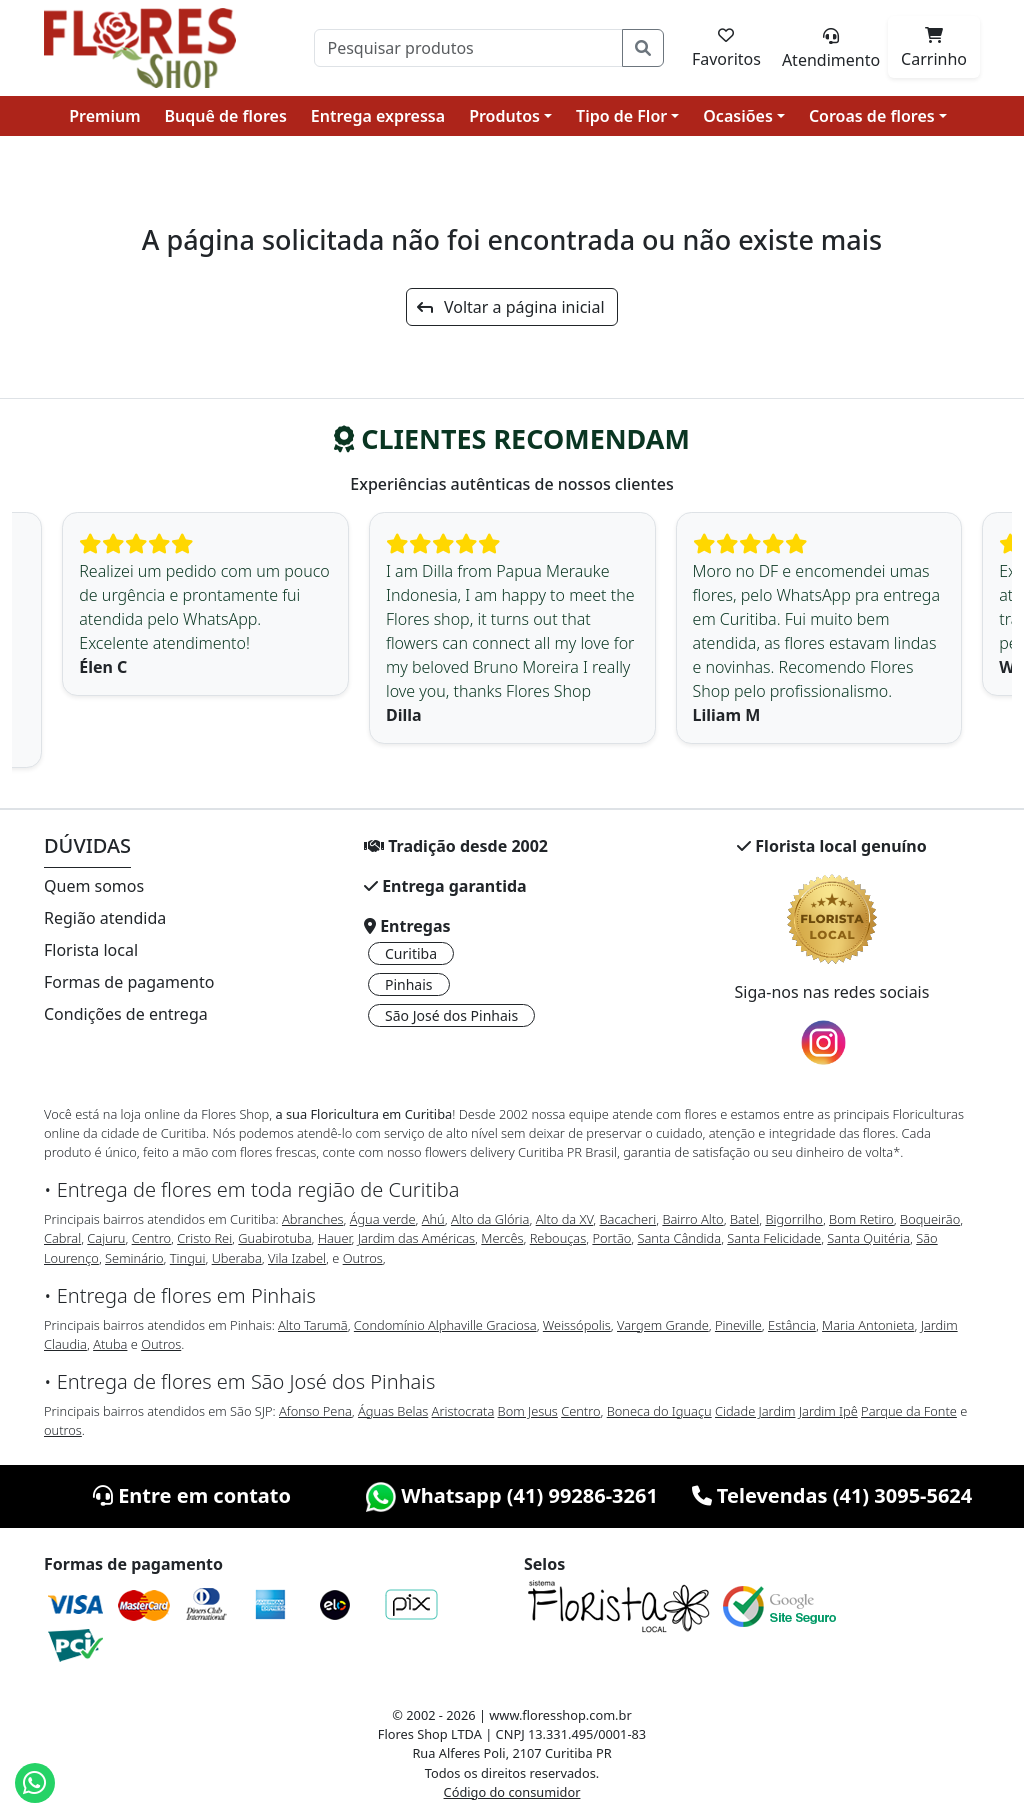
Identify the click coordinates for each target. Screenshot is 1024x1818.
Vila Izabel (297, 1258)
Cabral (62, 1238)
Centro (151, 1238)
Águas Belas (393, 1411)
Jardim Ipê (828, 1411)
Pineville (738, 1325)
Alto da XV (565, 1219)
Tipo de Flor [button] (621, 116)
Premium (104, 116)
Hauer (335, 1238)
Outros (363, 1258)
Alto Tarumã (313, 1325)
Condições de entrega (126, 1014)
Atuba (110, 1344)
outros (63, 1430)
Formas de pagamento (129, 982)
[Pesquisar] (468, 48)
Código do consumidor (512, 1792)
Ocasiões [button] (738, 116)
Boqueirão (930, 1219)
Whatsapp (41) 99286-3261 (512, 1495)
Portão (611, 1238)
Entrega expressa (378, 116)
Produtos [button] (504, 116)
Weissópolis (577, 1325)
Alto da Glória (490, 1219)
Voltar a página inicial (510, 307)
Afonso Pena (315, 1411)
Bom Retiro (861, 1219)
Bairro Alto (692, 1219)
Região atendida (105, 918)
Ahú (433, 1219)
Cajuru (106, 1238)
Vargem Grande (663, 1325)
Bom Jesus (528, 1411)
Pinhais (409, 984)
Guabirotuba (274, 1238)
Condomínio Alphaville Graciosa (445, 1325)
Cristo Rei (204, 1238)
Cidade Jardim (755, 1411)
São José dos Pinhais (451, 1015)
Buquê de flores (226, 116)
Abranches (312, 1219)
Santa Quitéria (868, 1238)
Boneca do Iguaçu (659, 1411)
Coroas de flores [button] (872, 116)
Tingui (188, 1258)
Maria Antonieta (868, 1325)
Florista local (91, 950)
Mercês (502, 1238)
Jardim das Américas (416, 1238)
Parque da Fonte (909, 1411)
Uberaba (237, 1258)
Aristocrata (463, 1411)
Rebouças (558, 1238)
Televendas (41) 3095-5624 (832, 1495)
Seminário (134, 1258)
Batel (744, 1219)
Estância (792, 1325)
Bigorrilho (793, 1219)
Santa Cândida (680, 1238)
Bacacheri (628, 1219)
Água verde (383, 1219)
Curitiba (411, 953)
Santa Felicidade (774, 1238)
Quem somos (94, 886)
